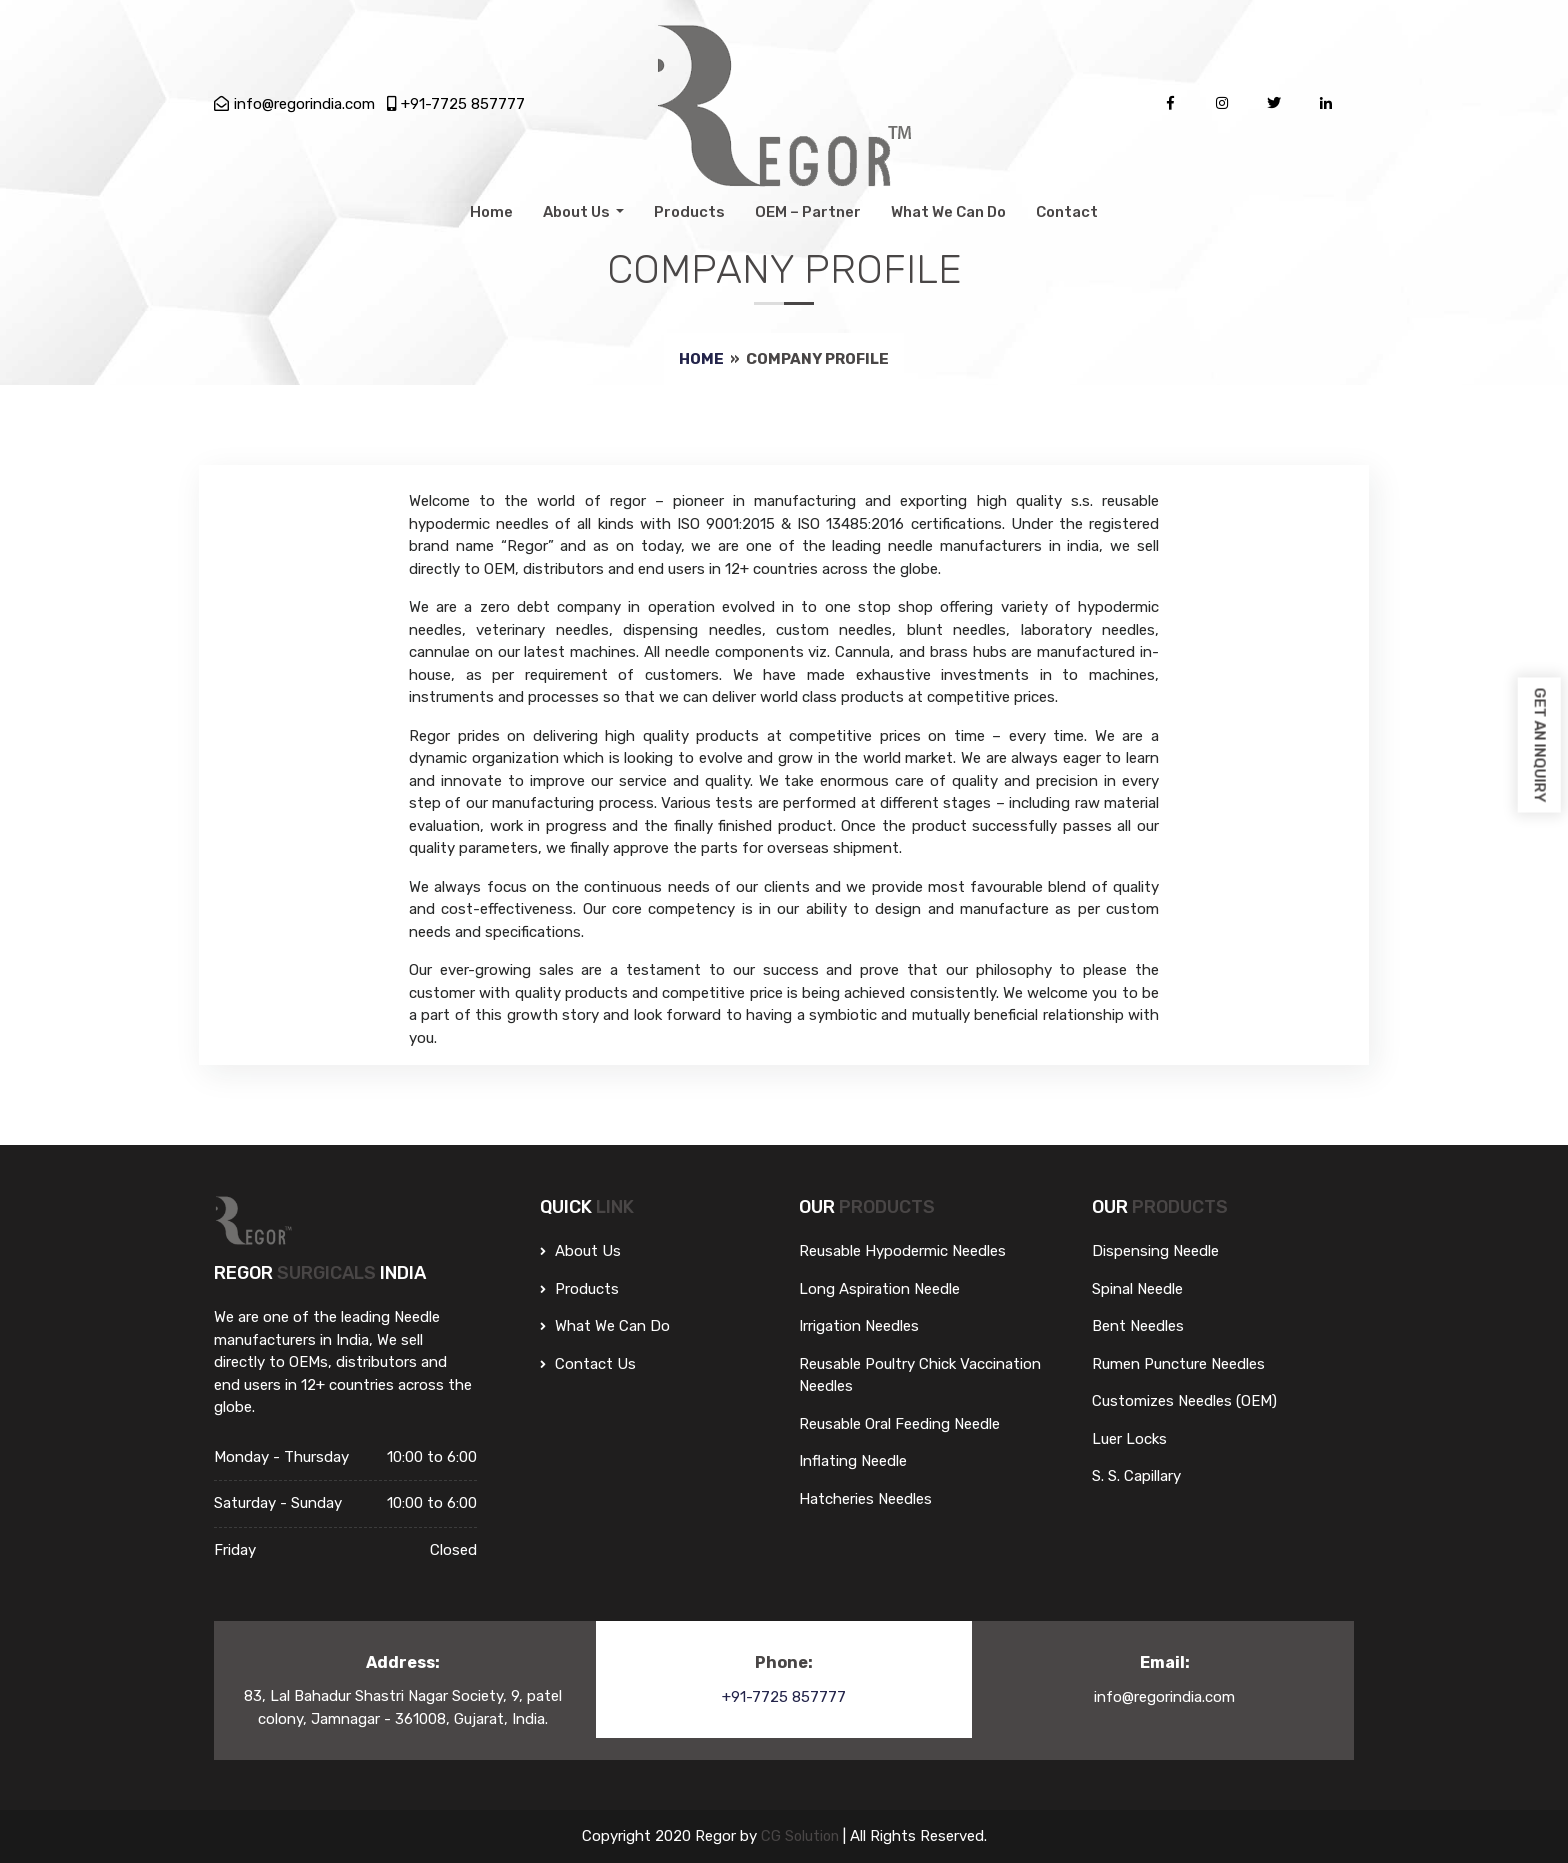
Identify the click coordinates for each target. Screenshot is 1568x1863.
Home (491, 212)
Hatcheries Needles (865, 1499)
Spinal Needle (1137, 1289)
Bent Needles (1138, 1326)
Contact (1067, 212)
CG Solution (801, 1836)
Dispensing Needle (1155, 1251)
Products (689, 212)
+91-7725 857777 (456, 104)
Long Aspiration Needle (879, 1289)
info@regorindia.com (294, 104)
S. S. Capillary (1136, 1476)
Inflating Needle (853, 1461)
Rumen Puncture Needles (1178, 1364)
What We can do (605, 1326)
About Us (578, 212)
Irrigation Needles (859, 1326)
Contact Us (588, 1364)
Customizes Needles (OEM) (1184, 1401)
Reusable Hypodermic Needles (902, 1251)
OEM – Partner (808, 212)
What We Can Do (948, 212)
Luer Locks (1129, 1439)
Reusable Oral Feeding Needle (899, 1424)
